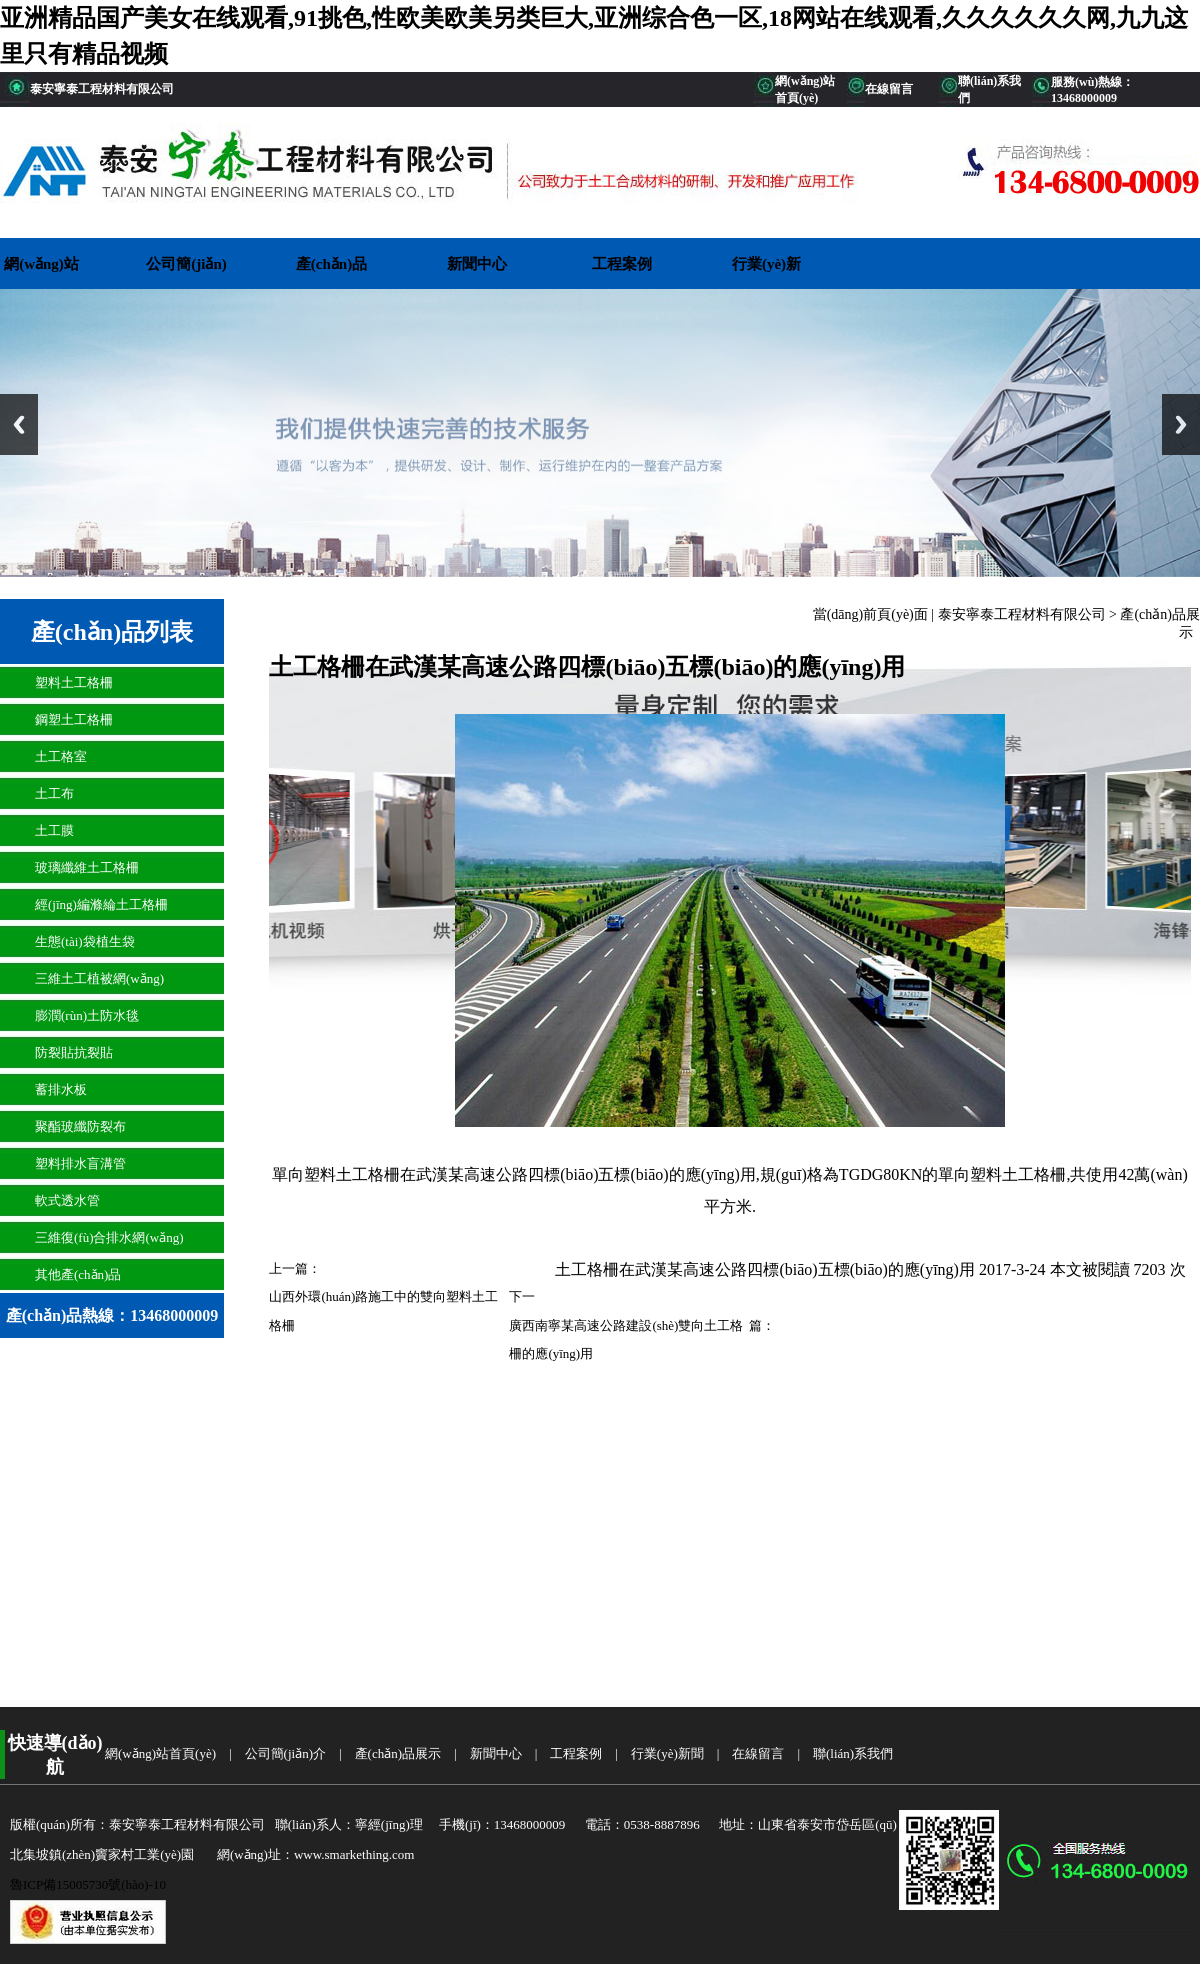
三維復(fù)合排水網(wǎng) (109, 1237)
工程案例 (622, 264)
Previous (19, 424)
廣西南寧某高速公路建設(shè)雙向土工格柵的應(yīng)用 (626, 1340)
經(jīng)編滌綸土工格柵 (101, 904)
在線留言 (758, 1753)
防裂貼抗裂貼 (74, 1052)
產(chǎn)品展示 (331, 269)
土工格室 (61, 756)
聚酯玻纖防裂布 (80, 1126)
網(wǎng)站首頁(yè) (41, 269)
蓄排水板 (61, 1089)
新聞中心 (477, 264)
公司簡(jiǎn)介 (186, 269)
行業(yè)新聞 (766, 269)
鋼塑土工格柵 (74, 719)
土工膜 (54, 830)
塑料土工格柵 (74, 682)
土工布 (54, 793)
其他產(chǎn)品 (78, 1274)
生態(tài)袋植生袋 (85, 941)
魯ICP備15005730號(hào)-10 (88, 1884)
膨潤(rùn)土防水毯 (87, 1015)
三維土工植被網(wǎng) (99, 978)
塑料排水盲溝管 (80, 1163)
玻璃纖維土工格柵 (87, 867)
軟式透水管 (67, 1200)
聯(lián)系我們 (853, 1753)
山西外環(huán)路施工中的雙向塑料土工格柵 (383, 1311)
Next (1181, 424)
